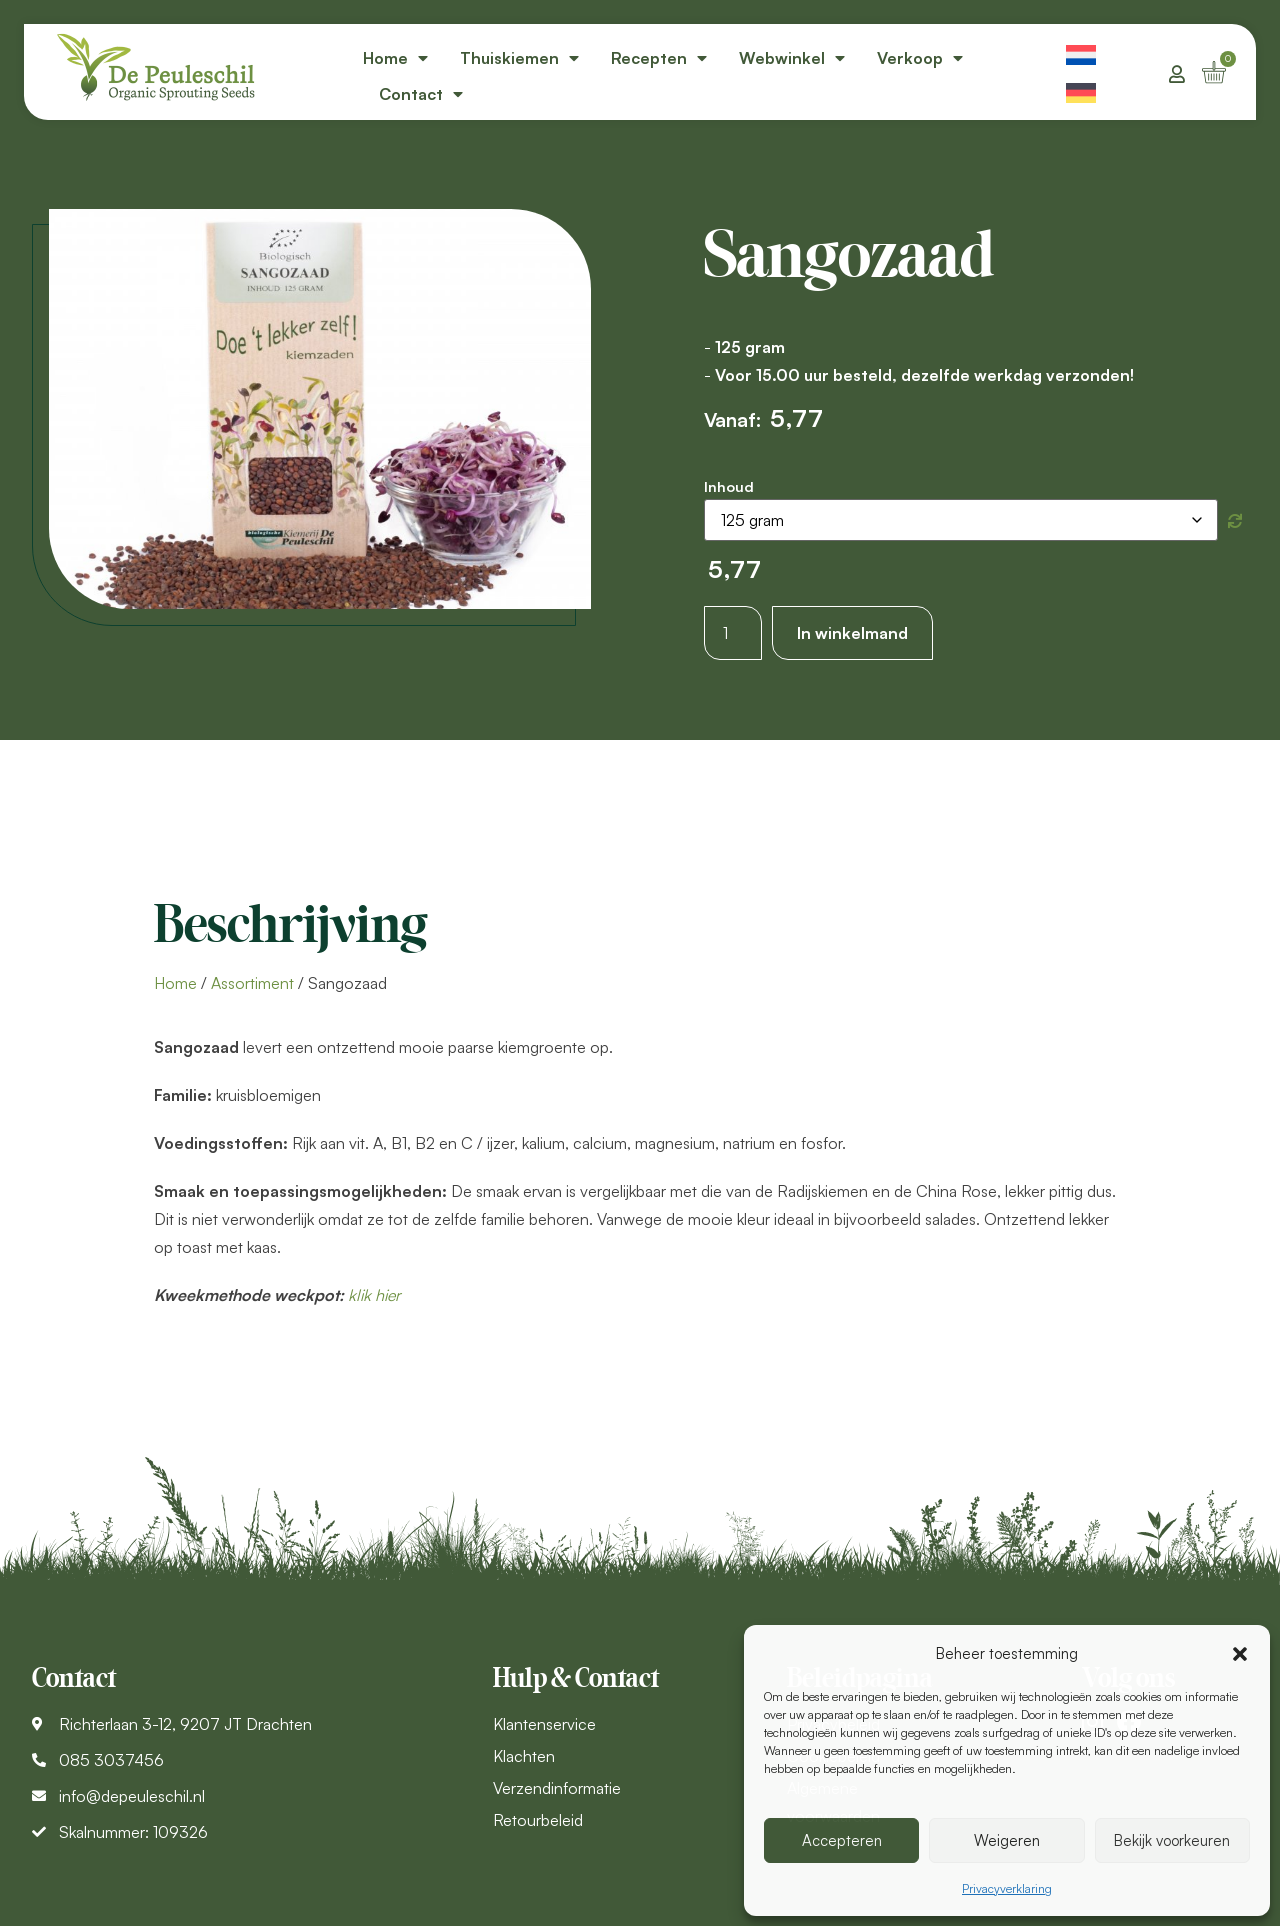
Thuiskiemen (519, 58)
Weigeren (1007, 1840)
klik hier (374, 1295)
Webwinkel (792, 58)
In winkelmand (852, 633)
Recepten (659, 58)
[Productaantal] (733, 633)
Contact (421, 94)
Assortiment (252, 983)
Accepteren (842, 1840)
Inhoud (729, 486)
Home (395, 58)
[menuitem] (1081, 53)
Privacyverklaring (1007, 1888)
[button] (1240, 1654)
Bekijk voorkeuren (1172, 1840)
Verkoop (920, 58)
